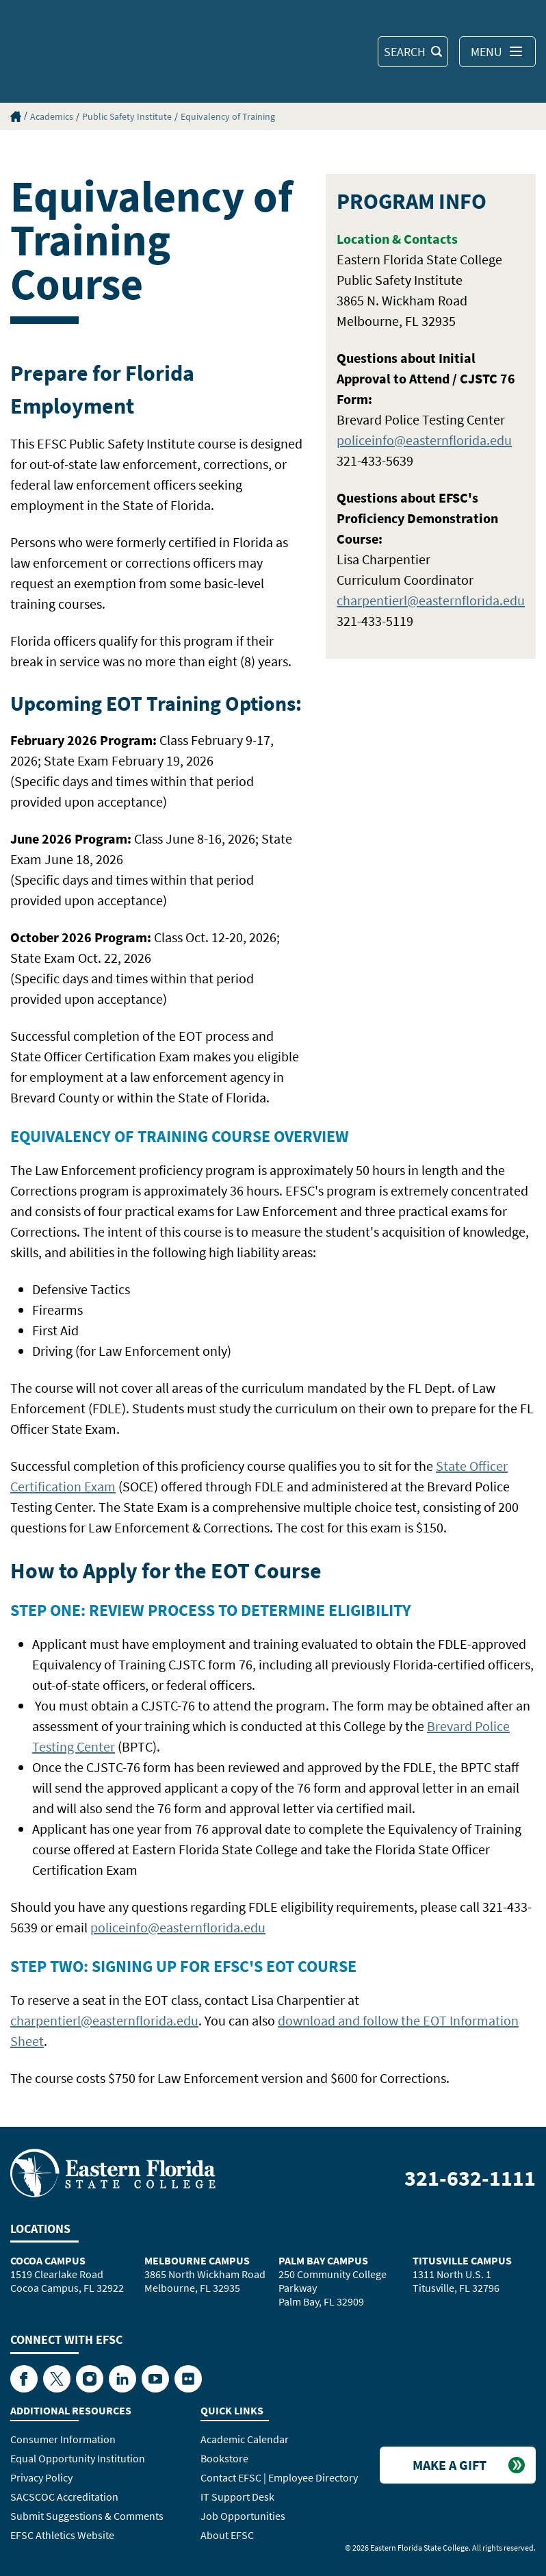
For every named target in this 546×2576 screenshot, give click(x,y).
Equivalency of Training (228, 116)
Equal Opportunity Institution (77, 2458)
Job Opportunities (242, 2516)
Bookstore (224, 2458)
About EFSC (227, 2535)
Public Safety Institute (127, 116)
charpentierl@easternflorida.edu (431, 600)
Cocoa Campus (48, 2260)
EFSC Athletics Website (62, 2535)
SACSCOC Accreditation (64, 2496)
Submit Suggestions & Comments (87, 2516)
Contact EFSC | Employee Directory (279, 2477)
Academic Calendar (244, 2439)
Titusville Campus (462, 2260)
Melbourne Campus (197, 2260)
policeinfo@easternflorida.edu (424, 440)
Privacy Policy (41, 2477)
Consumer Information (63, 2439)
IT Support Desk (237, 2496)
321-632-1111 (470, 2178)
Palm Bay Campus (323, 2260)
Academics (51, 116)
